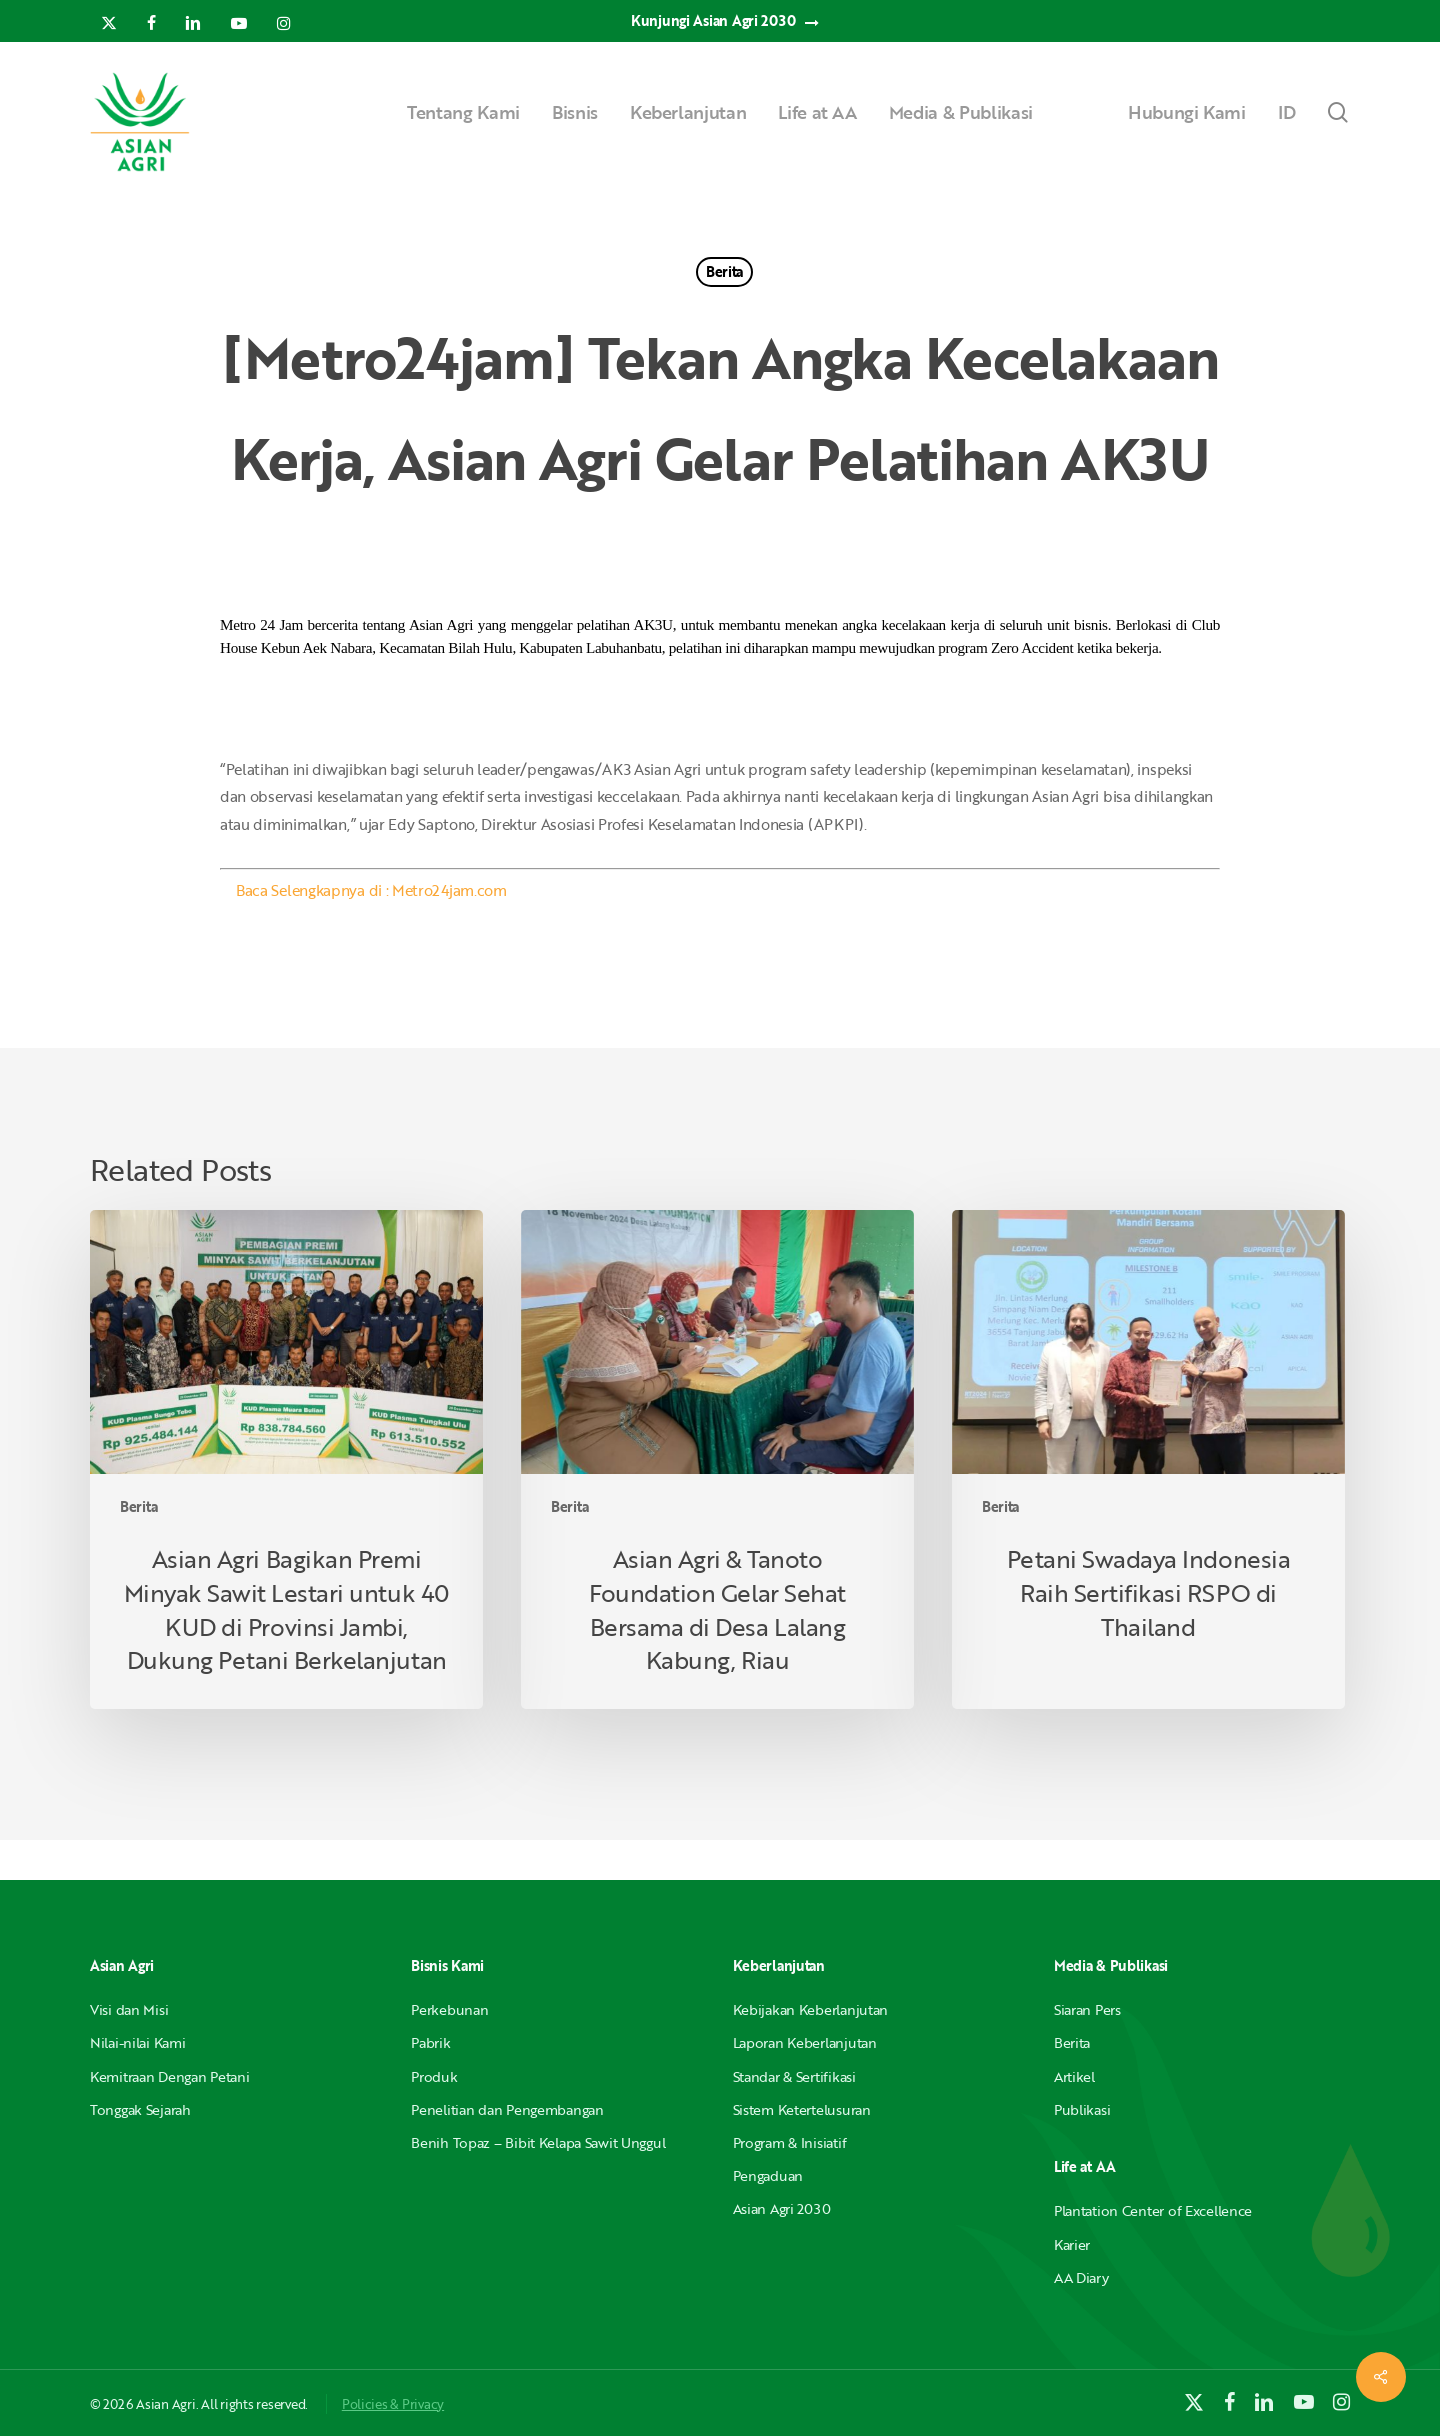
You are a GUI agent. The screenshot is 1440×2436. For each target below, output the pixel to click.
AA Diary (1081, 2277)
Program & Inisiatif (790, 2142)
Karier (1072, 2244)
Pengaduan (768, 2175)
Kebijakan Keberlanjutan (811, 2009)
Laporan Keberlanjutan (805, 2042)
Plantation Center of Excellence (1153, 2210)
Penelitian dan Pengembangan (507, 2109)
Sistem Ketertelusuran (802, 2109)
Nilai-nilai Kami (138, 2042)
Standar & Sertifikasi (794, 2076)
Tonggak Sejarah (140, 2109)
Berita (724, 271)
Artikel (1074, 2076)
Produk (434, 2076)
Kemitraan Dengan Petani (170, 2076)
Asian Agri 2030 (782, 2208)
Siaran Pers (1087, 2009)
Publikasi (1082, 2109)
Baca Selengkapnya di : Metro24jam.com (371, 890)
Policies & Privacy (393, 2404)
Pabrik (430, 2042)
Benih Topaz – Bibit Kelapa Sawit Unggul (538, 2142)
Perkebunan (449, 2009)
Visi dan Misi (129, 2009)
